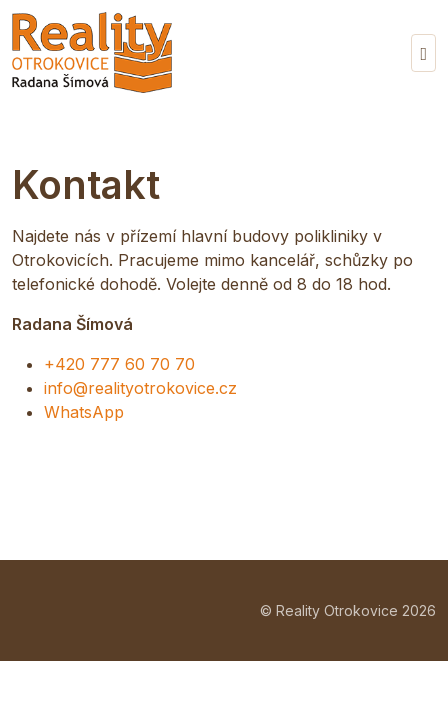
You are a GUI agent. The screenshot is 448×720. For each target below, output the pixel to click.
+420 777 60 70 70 (119, 364)
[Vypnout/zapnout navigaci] (423, 53)
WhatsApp (84, 412)
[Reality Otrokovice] (92, 52)
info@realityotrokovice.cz (140, 388)
